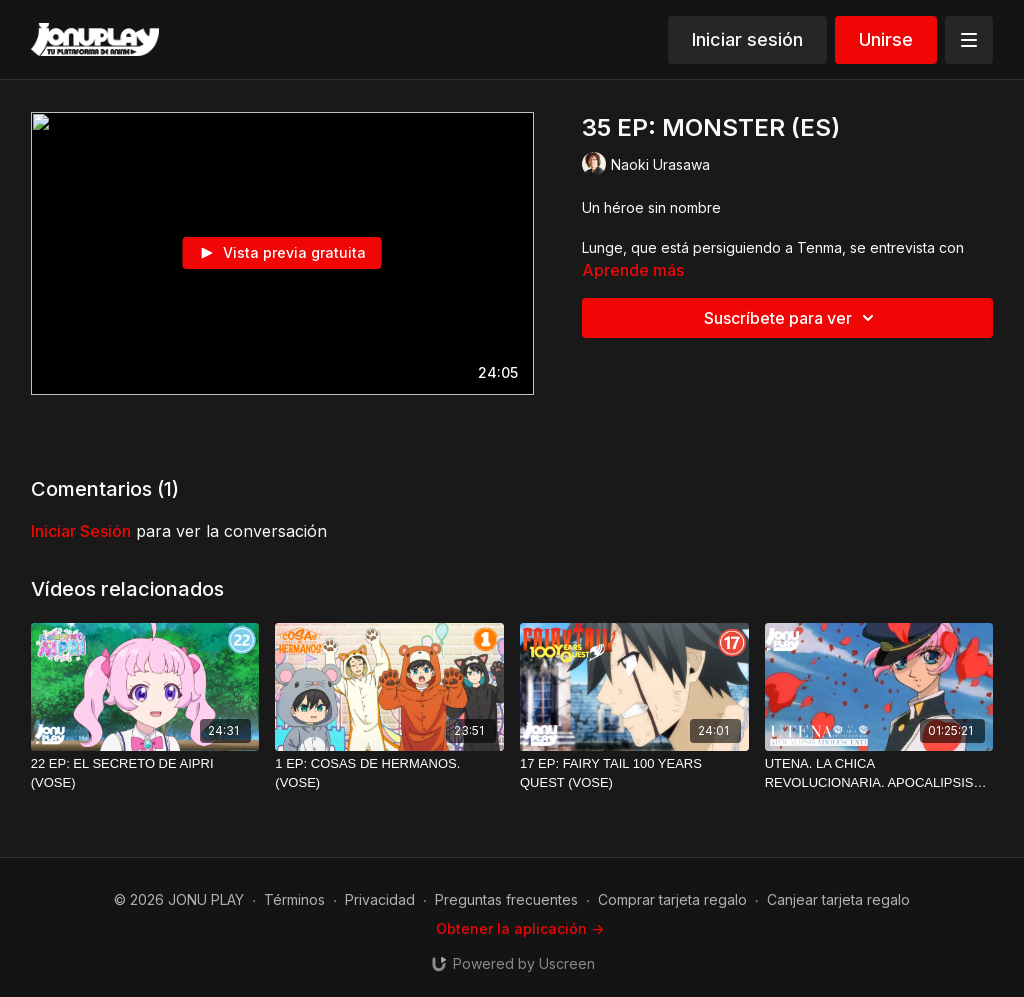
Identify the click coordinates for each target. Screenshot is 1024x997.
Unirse (886, 39)
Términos (294, 899)
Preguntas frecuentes (506, 899)
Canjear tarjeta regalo (838, 899)
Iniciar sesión (747, 39)
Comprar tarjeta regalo (672, 899)
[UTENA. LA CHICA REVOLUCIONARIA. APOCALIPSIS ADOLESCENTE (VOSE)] (879, 773)
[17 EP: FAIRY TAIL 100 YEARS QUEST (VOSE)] (634, 773)
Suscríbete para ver (792, 318)
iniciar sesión (81, 531)
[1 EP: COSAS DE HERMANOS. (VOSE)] (389, 773)
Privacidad (380, 899)
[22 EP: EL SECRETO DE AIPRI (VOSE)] (145, 773)
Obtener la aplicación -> (520, 928)
